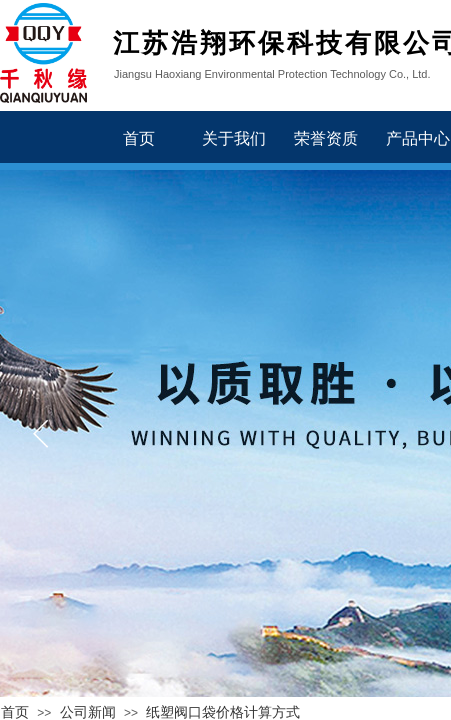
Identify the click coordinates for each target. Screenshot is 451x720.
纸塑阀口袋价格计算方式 (223, 712)
